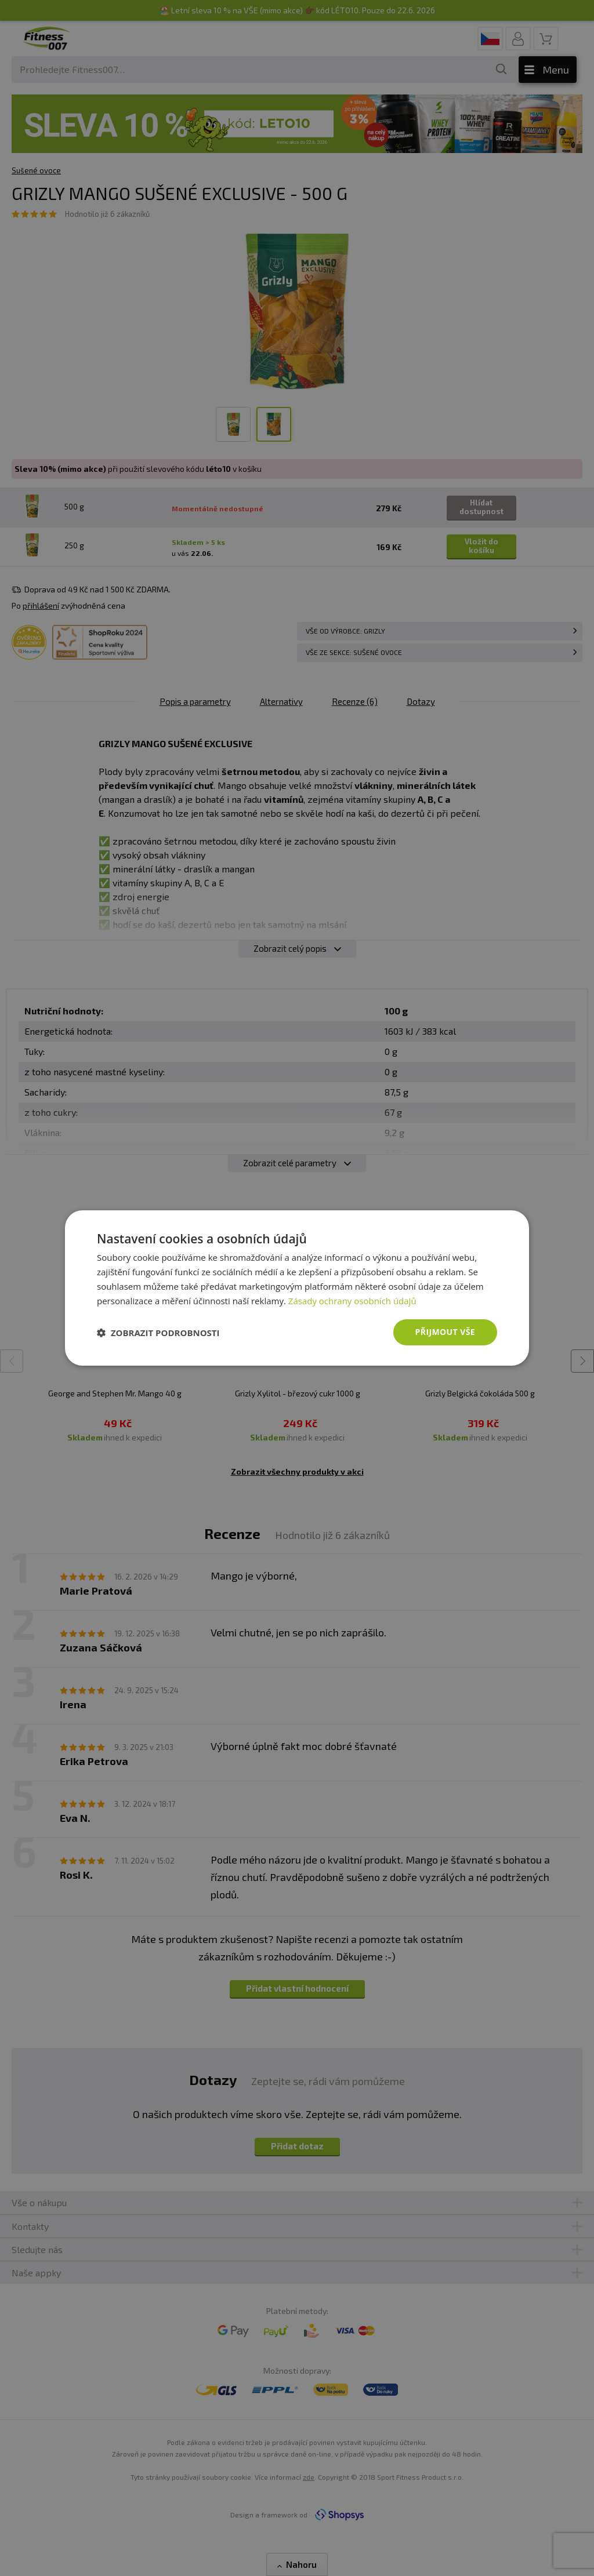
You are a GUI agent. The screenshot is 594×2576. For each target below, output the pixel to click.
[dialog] (297, 1288)
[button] (158, 1332)
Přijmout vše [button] (445, 1331)
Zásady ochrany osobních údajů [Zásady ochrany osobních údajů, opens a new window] (352, 1301)
